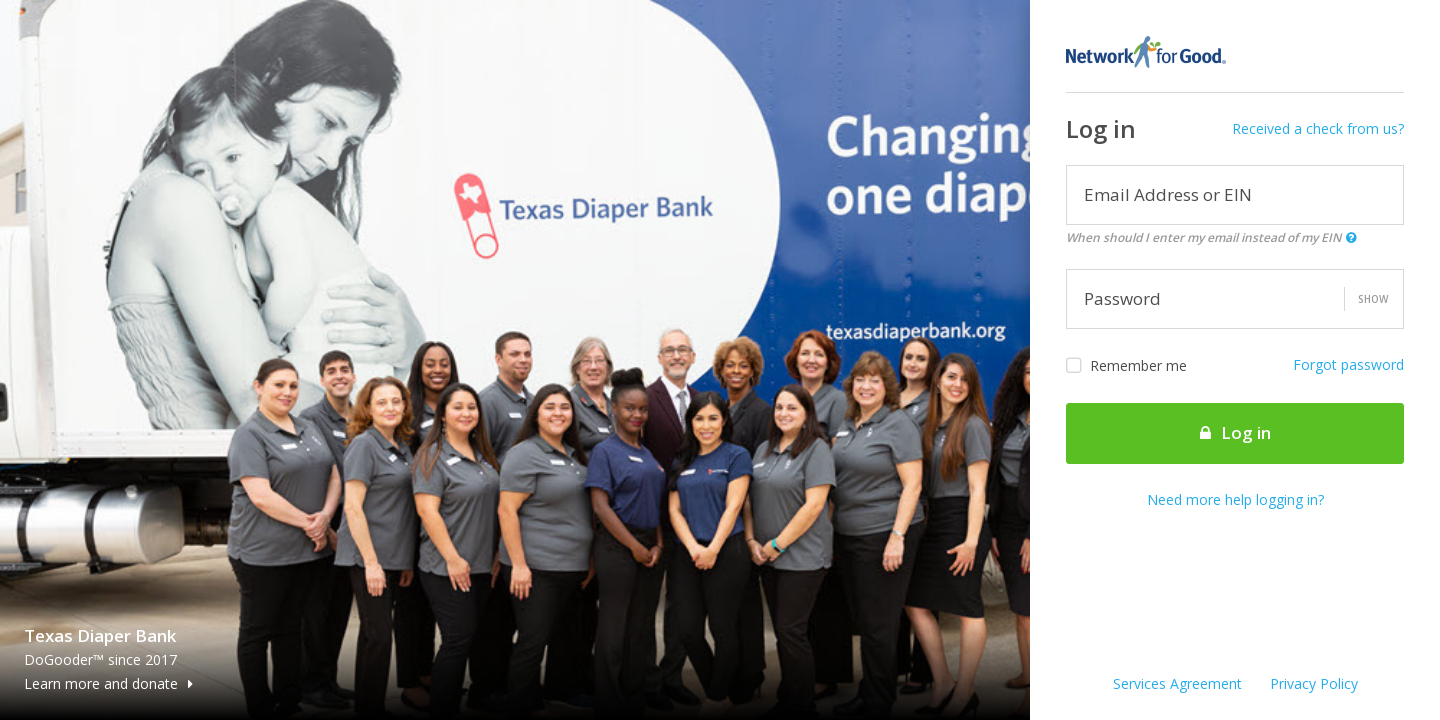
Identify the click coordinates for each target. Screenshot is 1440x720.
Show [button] (1373, 299)
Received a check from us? (1318, 128)
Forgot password (1348, 364)
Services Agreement (1177, 683)
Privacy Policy (1314, 683)
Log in (1235, 432)
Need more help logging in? (1235, 499)
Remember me (1126, 366)
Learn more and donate (108, 683)
